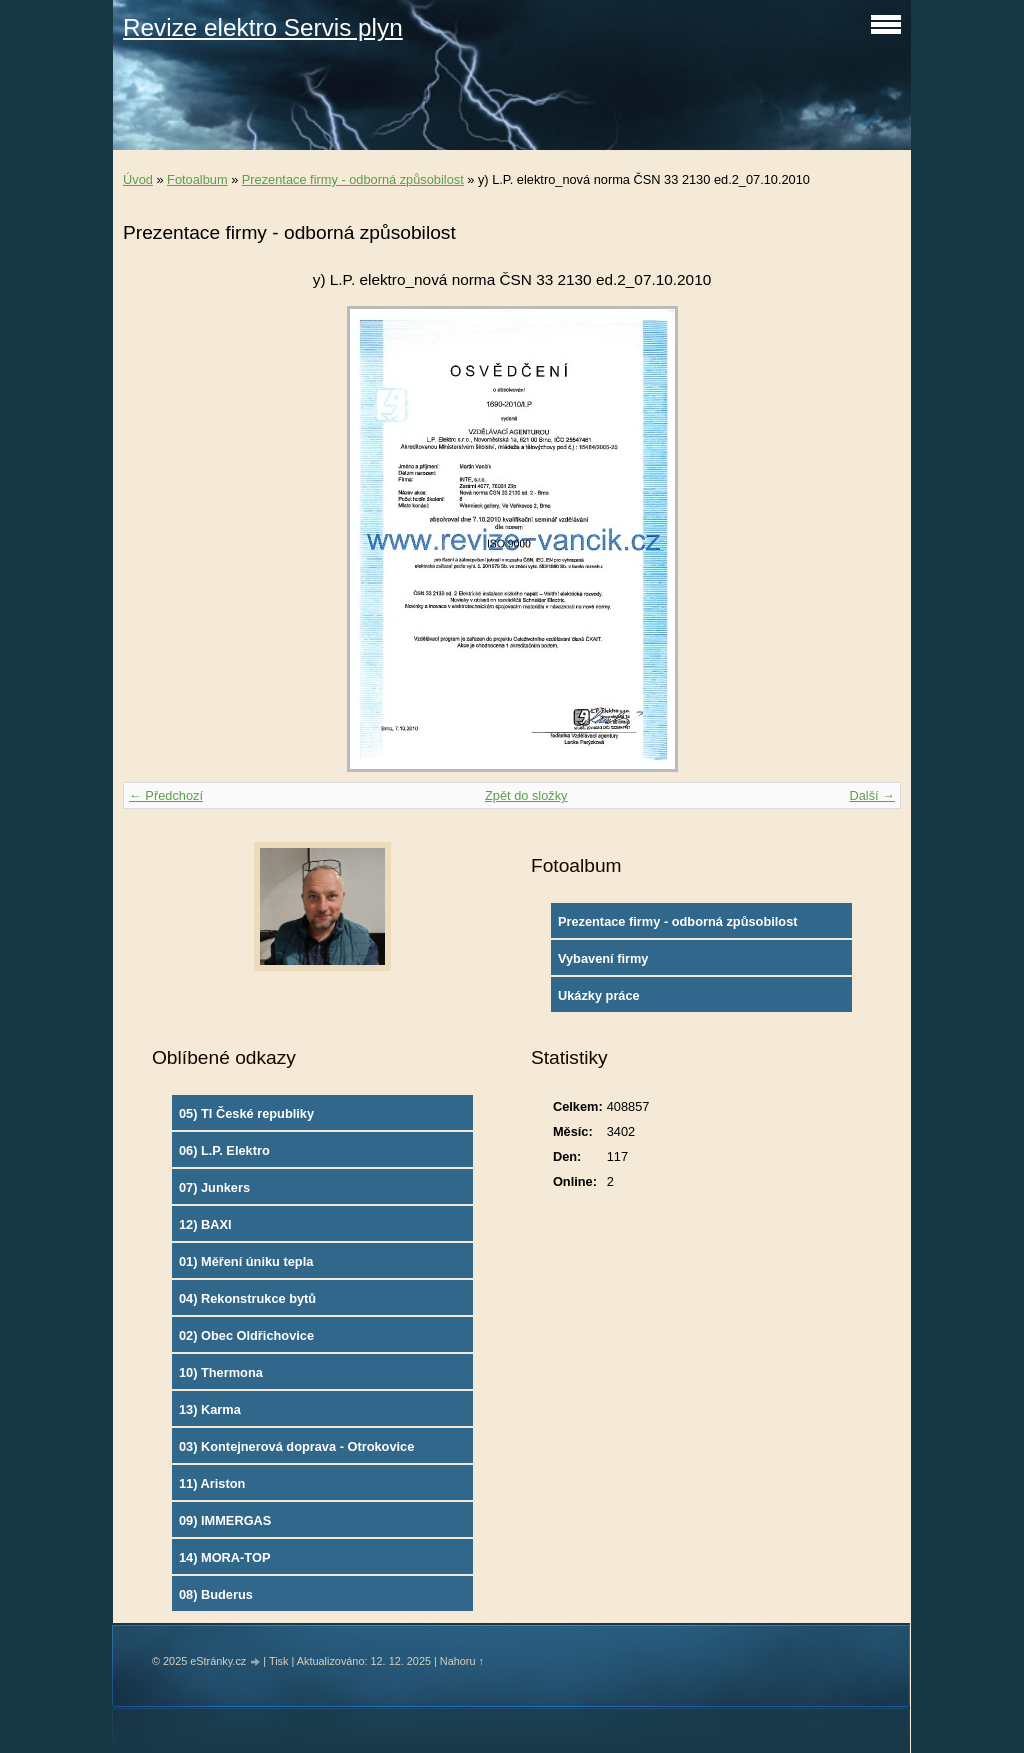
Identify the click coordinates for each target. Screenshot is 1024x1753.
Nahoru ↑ (462, 1661)
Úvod (138, 179)
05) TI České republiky (246, 1113)
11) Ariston (212, 1483)
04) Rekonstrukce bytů (247, 1298)
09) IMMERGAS (225, 1520)
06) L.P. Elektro (224, 1150)
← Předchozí (166, 795)
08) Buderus (216, 1594)
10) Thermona (221, 1372)
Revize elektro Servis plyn (263, 27)
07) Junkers (214, 1187)
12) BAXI (205, 1224)
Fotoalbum (197, 179)
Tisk (279, 1661)
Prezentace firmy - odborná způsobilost (353, 179)
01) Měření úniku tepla (246, 1261)
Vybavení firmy (603, 958)
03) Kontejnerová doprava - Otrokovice (296, 1446)
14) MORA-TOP (224, 1557)
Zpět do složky (526, 795)
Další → (872, 795)
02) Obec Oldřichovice (246, 1335)
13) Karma (210, 1409)
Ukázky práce (599, 995)
